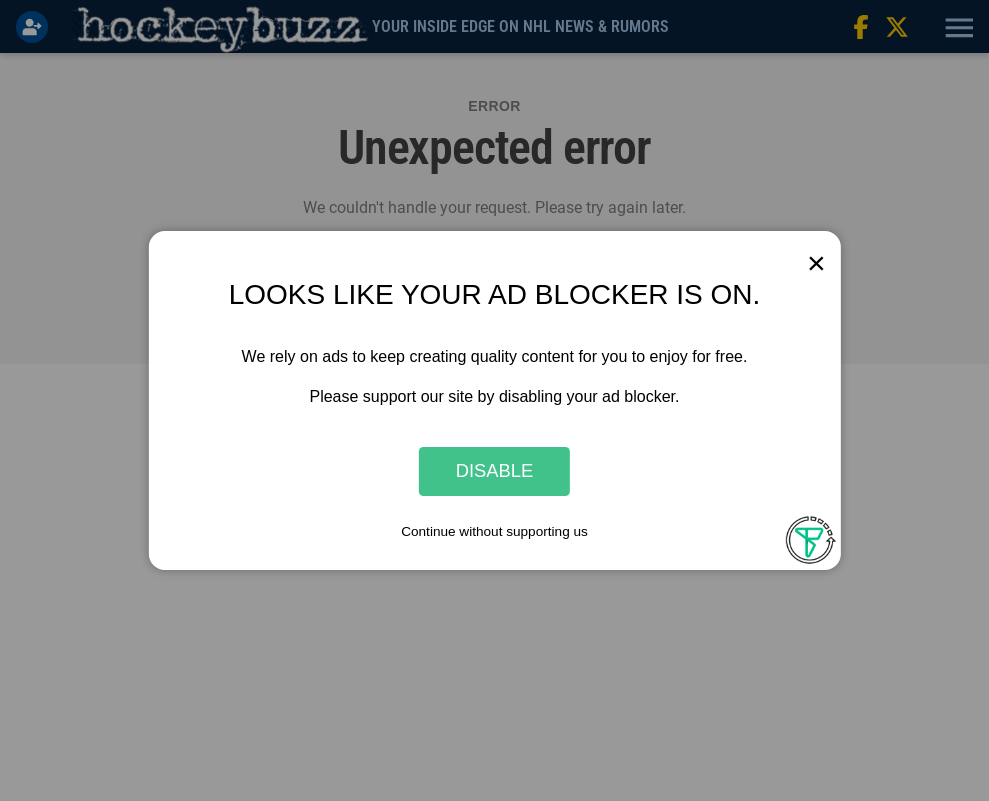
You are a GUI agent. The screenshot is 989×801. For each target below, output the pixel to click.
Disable (495, 471)
